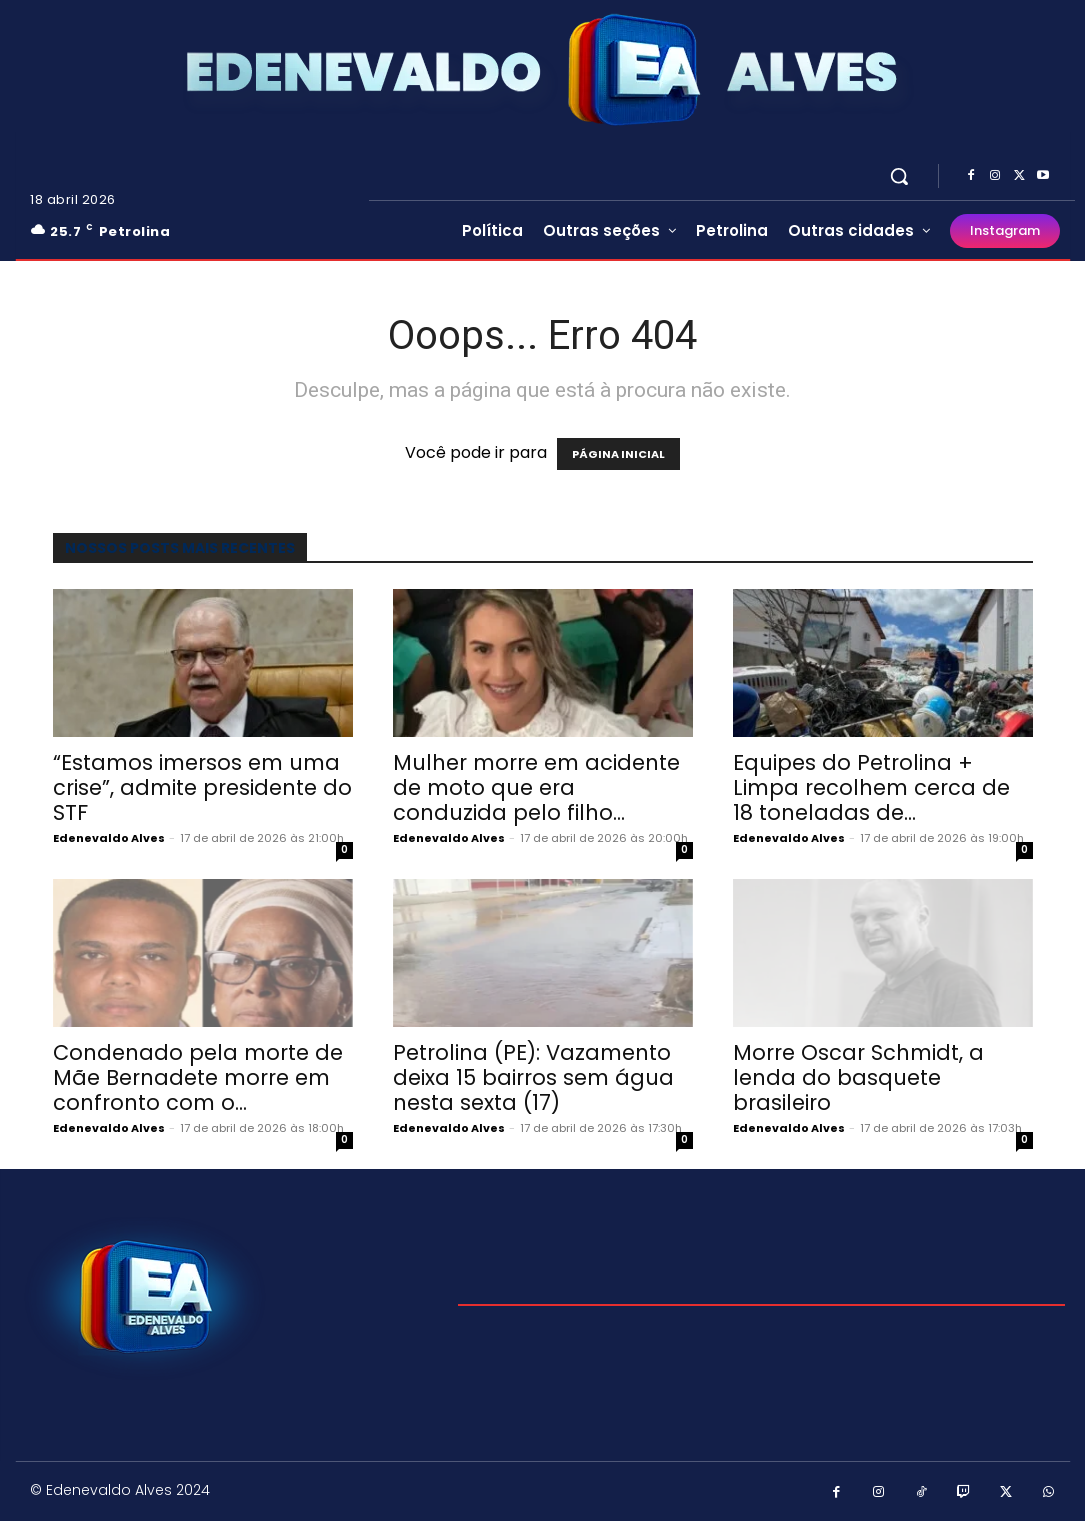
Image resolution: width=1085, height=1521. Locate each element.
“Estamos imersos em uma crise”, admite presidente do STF (202, 787)
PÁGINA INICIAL (618, 454)
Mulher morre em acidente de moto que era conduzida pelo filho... (536, 787)
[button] (899, 176)
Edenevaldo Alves (109, 838)
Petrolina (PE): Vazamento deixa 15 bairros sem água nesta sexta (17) (533, 1077)
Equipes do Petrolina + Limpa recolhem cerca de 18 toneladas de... (871, 787)
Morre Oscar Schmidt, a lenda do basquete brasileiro (858, 1077)
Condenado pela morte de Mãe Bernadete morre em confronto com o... (198, 1077)
